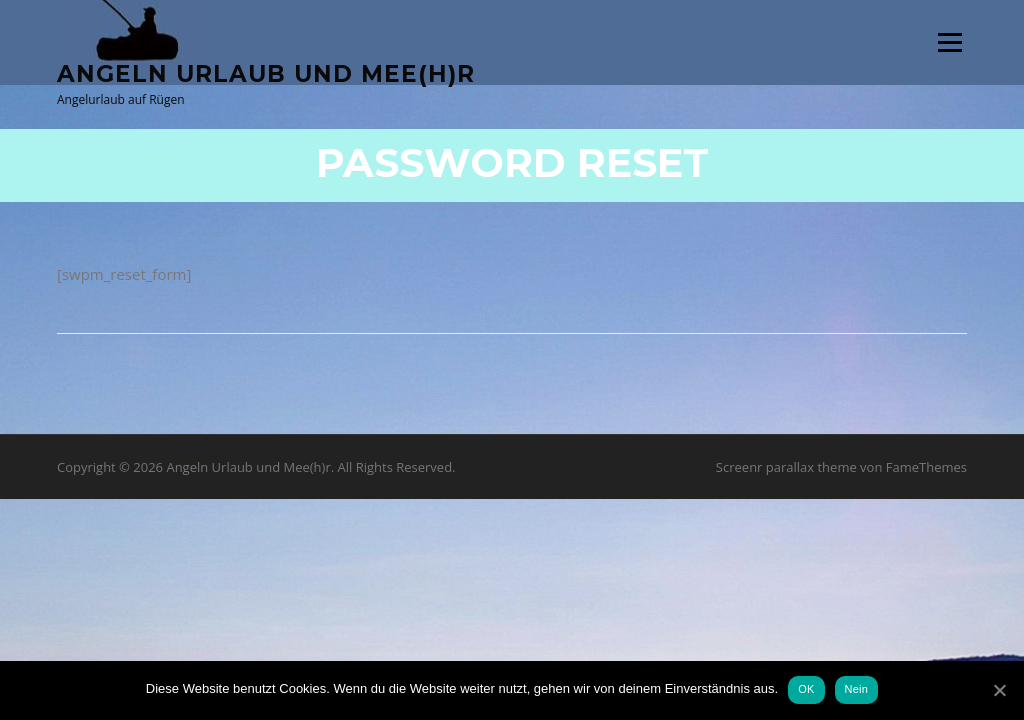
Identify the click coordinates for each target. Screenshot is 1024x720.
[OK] (999, 690)
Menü (949, 42)
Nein (857, 689)
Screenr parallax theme (786, 467)
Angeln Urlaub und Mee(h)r (266, 73)
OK (806, 689)
